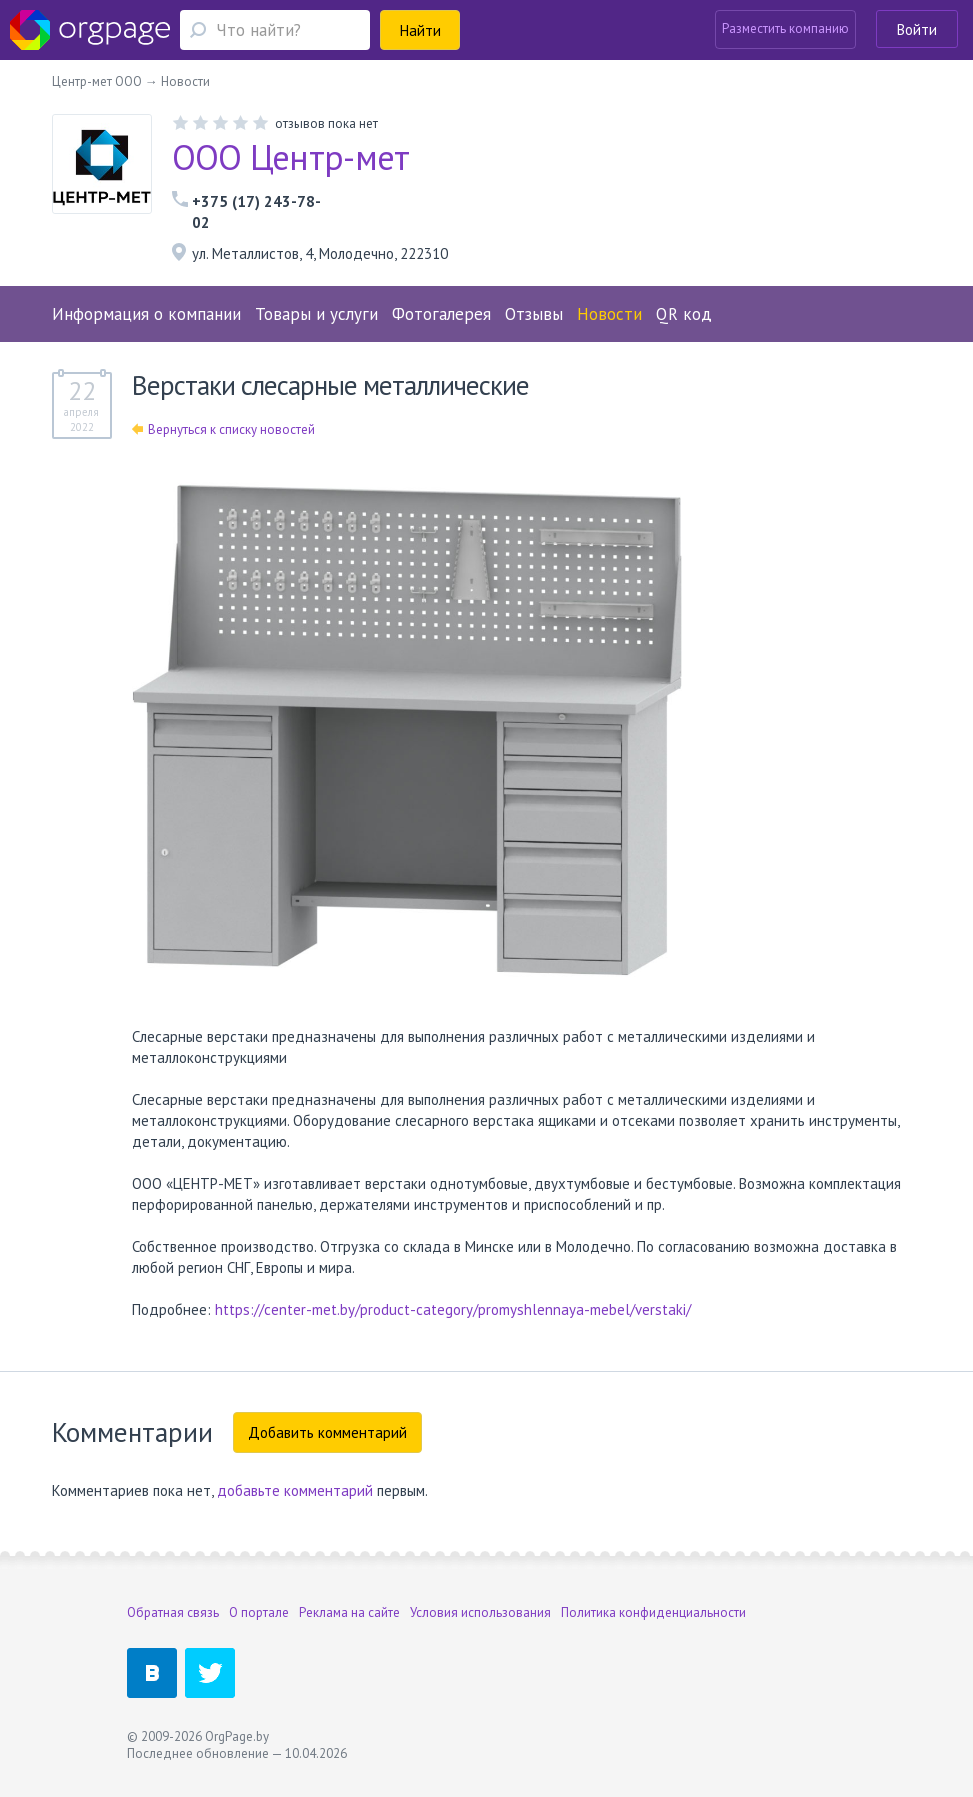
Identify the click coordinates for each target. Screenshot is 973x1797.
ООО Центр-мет (291, 157)
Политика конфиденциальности (653, 1612)
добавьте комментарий (295, 1490)
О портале (259, 1612)
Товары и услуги (316, 314)
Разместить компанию (785, 28)
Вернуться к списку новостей (223, 429)
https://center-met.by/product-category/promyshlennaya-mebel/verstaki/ (453, 1309)
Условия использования (480, 1612)
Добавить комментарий (327, 1432)
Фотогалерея (441, 314)
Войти (917, 29)
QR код (684, 314)
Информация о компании (146, 314)
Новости (609, 314)
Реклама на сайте (349, 1612)
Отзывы (534, 314)
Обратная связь (173, 1612)
